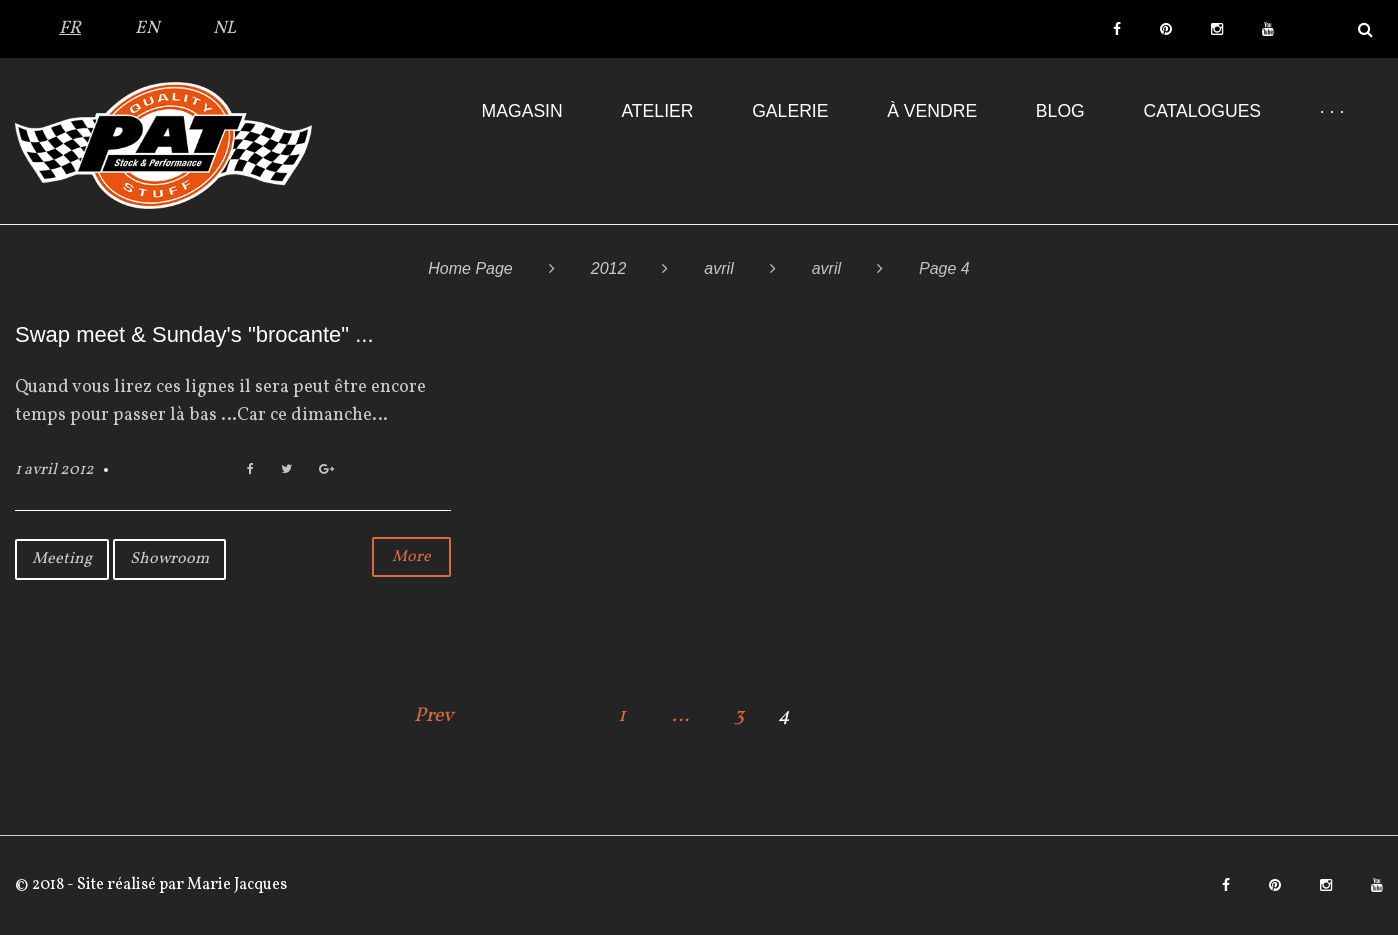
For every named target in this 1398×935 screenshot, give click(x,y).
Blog (1060, 111)
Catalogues (1202, 111)
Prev (434, 716)
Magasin (522, 111)
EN (147, 28)
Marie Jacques (235, 885)
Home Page (470, 268)
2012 (609, 268)
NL (224, 28)
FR (70, 28)
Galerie (790, 111)
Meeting (62, 559)
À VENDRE (932, 111)
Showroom (169, 559)
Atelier (657, 111)
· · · (1332, 111)
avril (718, 268)
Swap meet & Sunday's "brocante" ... (194, 334)
